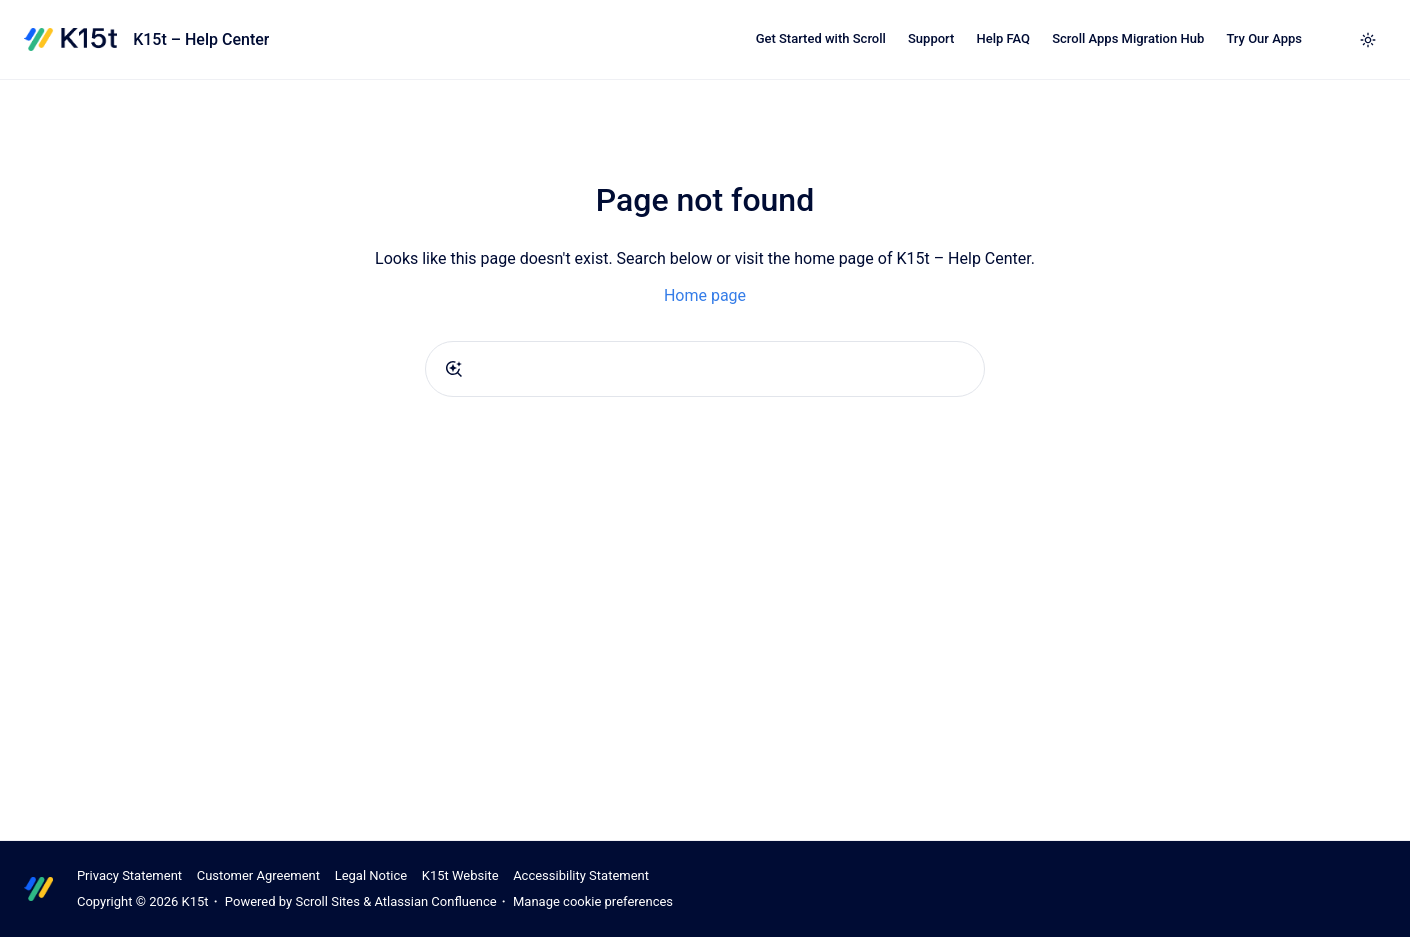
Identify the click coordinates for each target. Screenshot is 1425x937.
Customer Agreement (258, 875)
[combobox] (705, 369)
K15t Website (460, 875)
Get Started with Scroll (821, 38)
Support (931, 38)
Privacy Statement (129, 875)
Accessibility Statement (581, 875)
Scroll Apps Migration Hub (1128, 38)
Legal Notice (371, 875)
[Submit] (454, 369)
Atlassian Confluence (435, 901)
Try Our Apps (1264, 38)
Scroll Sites (327, 901)
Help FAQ (1003, 38)
